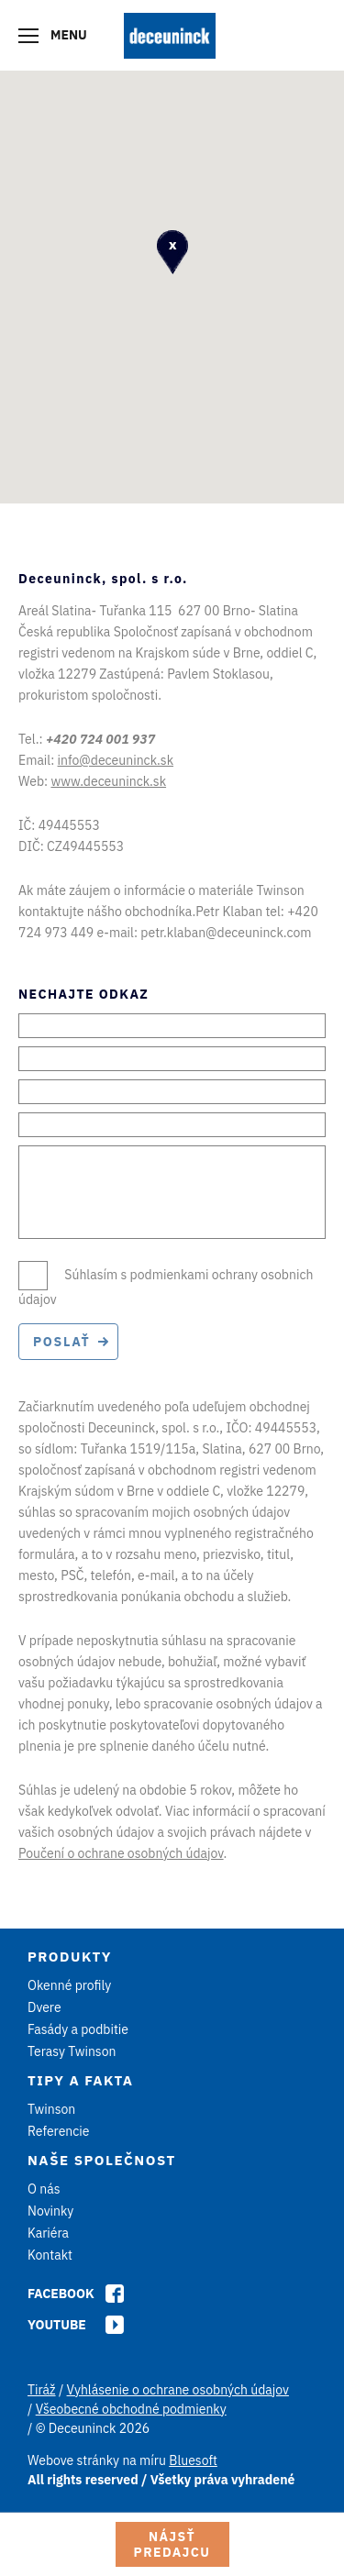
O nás (44, 2189)
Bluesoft (193, 2460)
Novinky (50, 2211)
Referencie (59, 2131)
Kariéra (48, 2233)
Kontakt (50, 2255)
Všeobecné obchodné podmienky (131, 2409)
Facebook (61, 2293)
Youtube (57, 2324)
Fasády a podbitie (78, 2029)
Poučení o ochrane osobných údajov (121, 1853)
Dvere (44, 2007)
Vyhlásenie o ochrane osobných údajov (178, 2390)
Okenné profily (69, 1985)
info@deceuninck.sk (115, 760)
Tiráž (42, 2390)
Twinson (51, 2109)
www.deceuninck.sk (108, 781)
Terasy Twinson (72, 2051)
